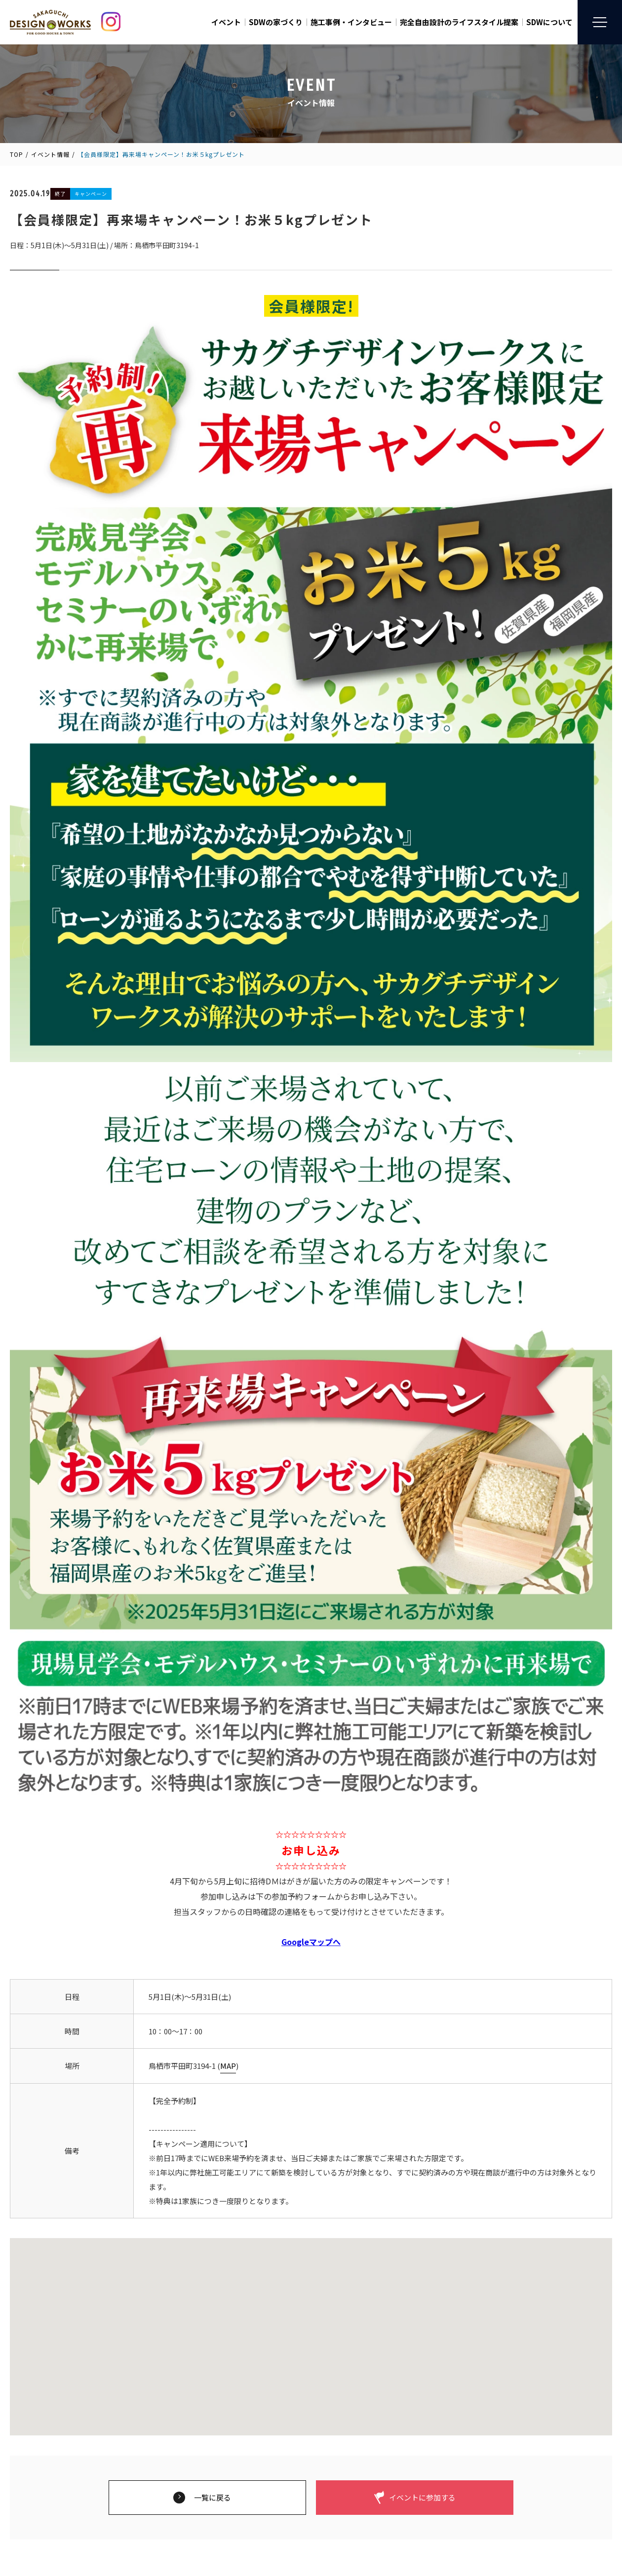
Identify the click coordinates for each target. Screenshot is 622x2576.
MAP (228, 2066)
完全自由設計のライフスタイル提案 (459, 22)
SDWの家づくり (276, 22)
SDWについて (549, 22)
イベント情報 (50, 154)
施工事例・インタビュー (351, 22)
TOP (16, 154)
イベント (226, 22)
